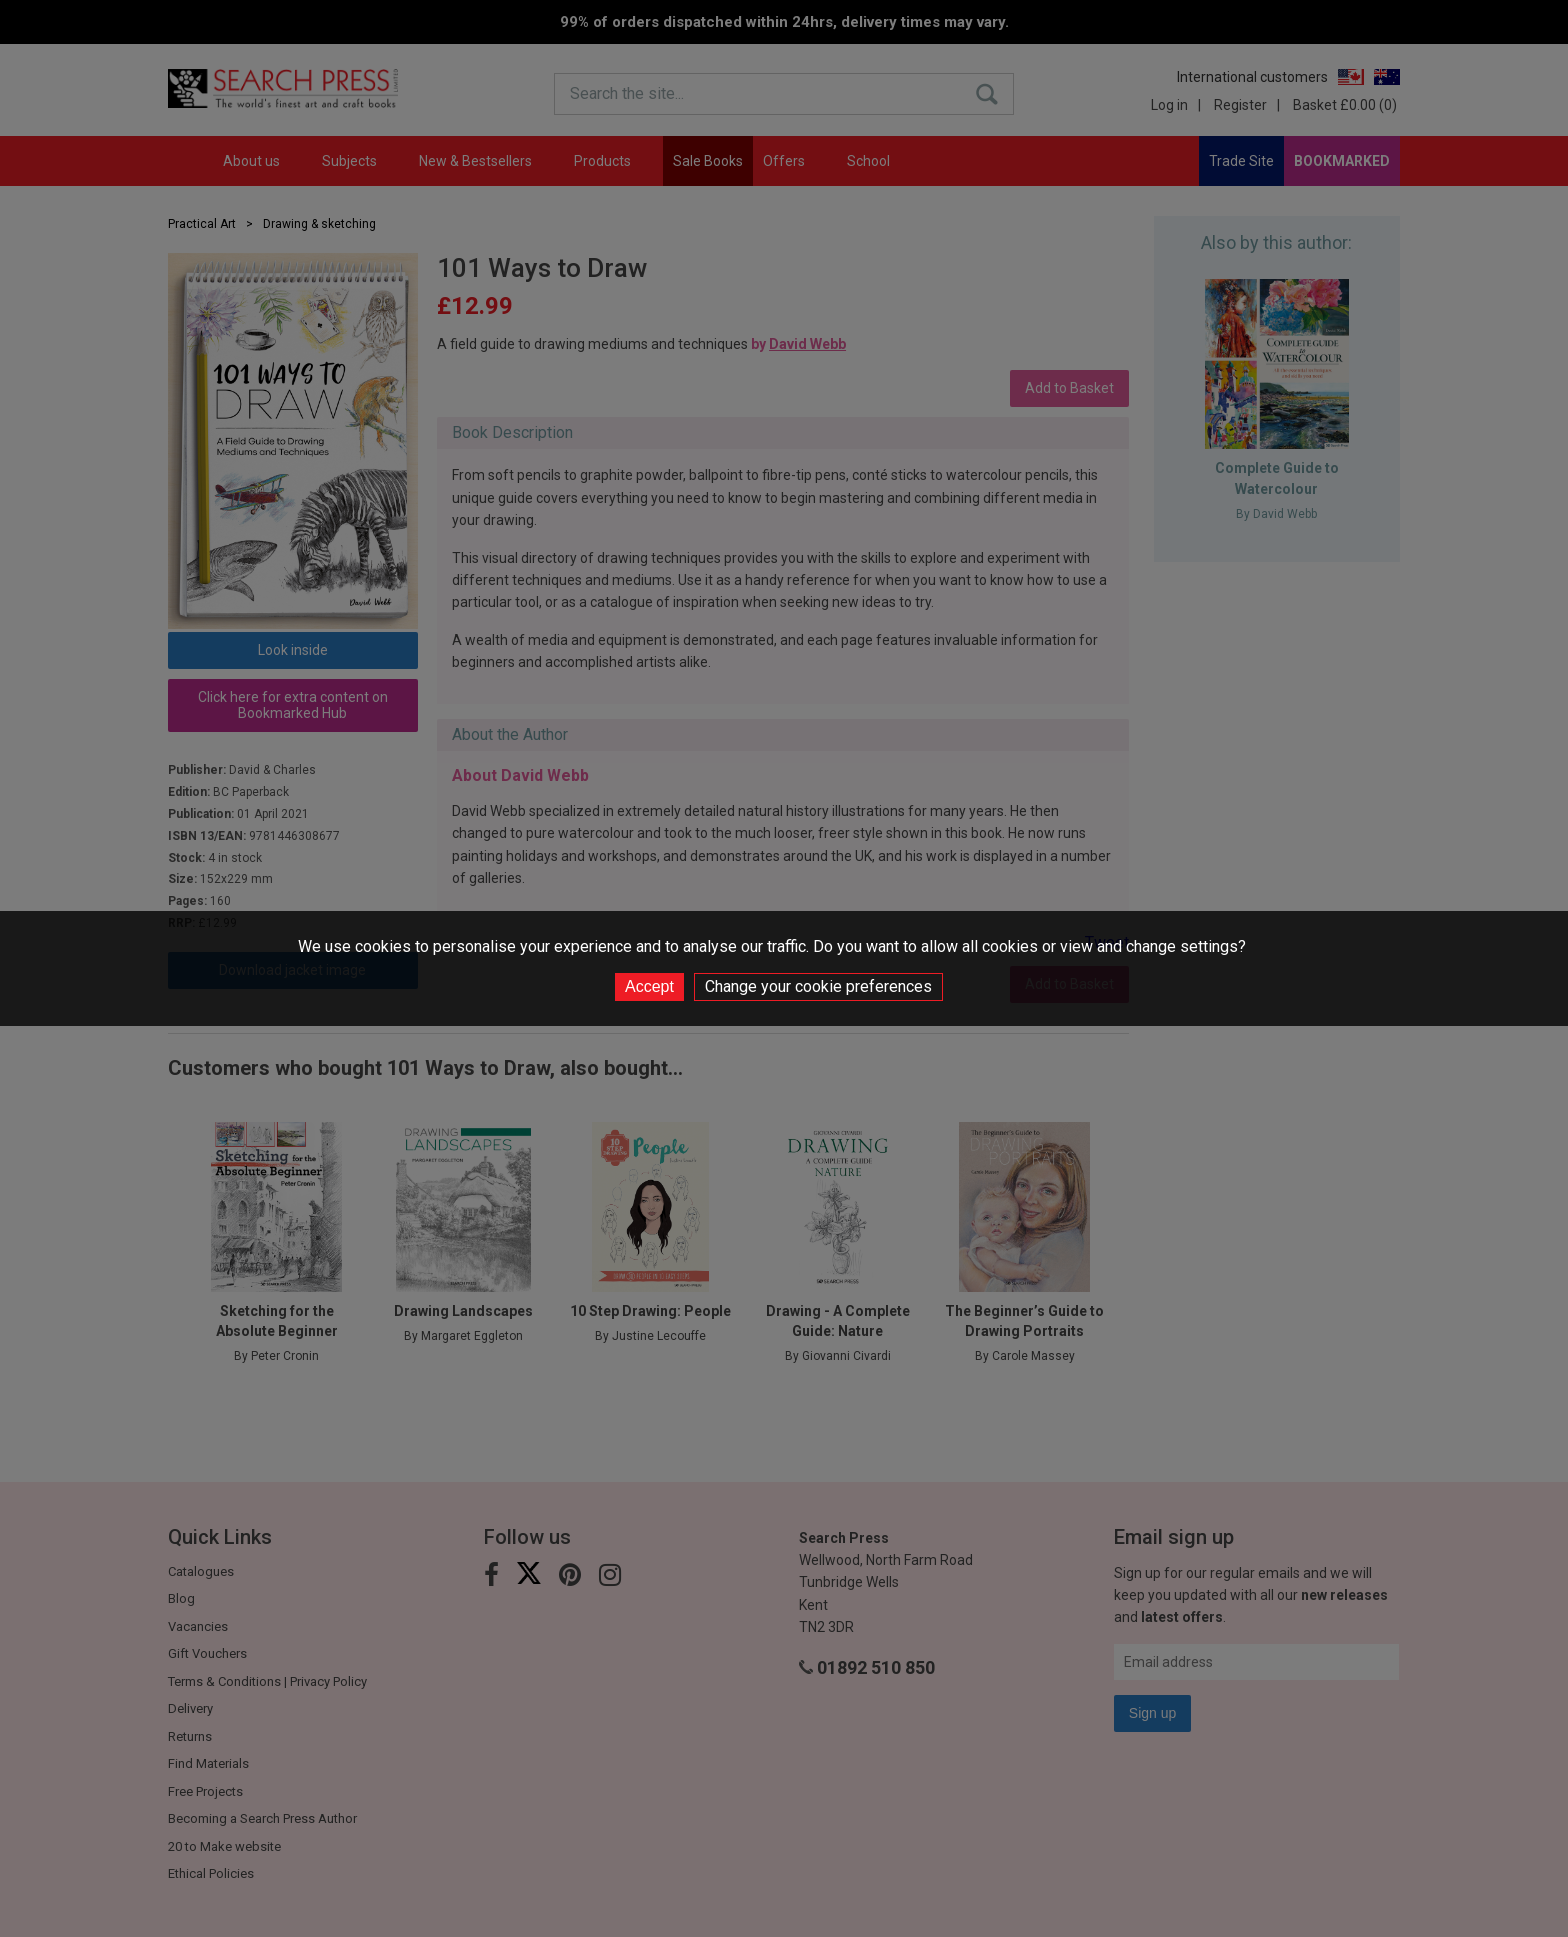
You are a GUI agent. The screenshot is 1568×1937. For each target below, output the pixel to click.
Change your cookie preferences (818, 986)
